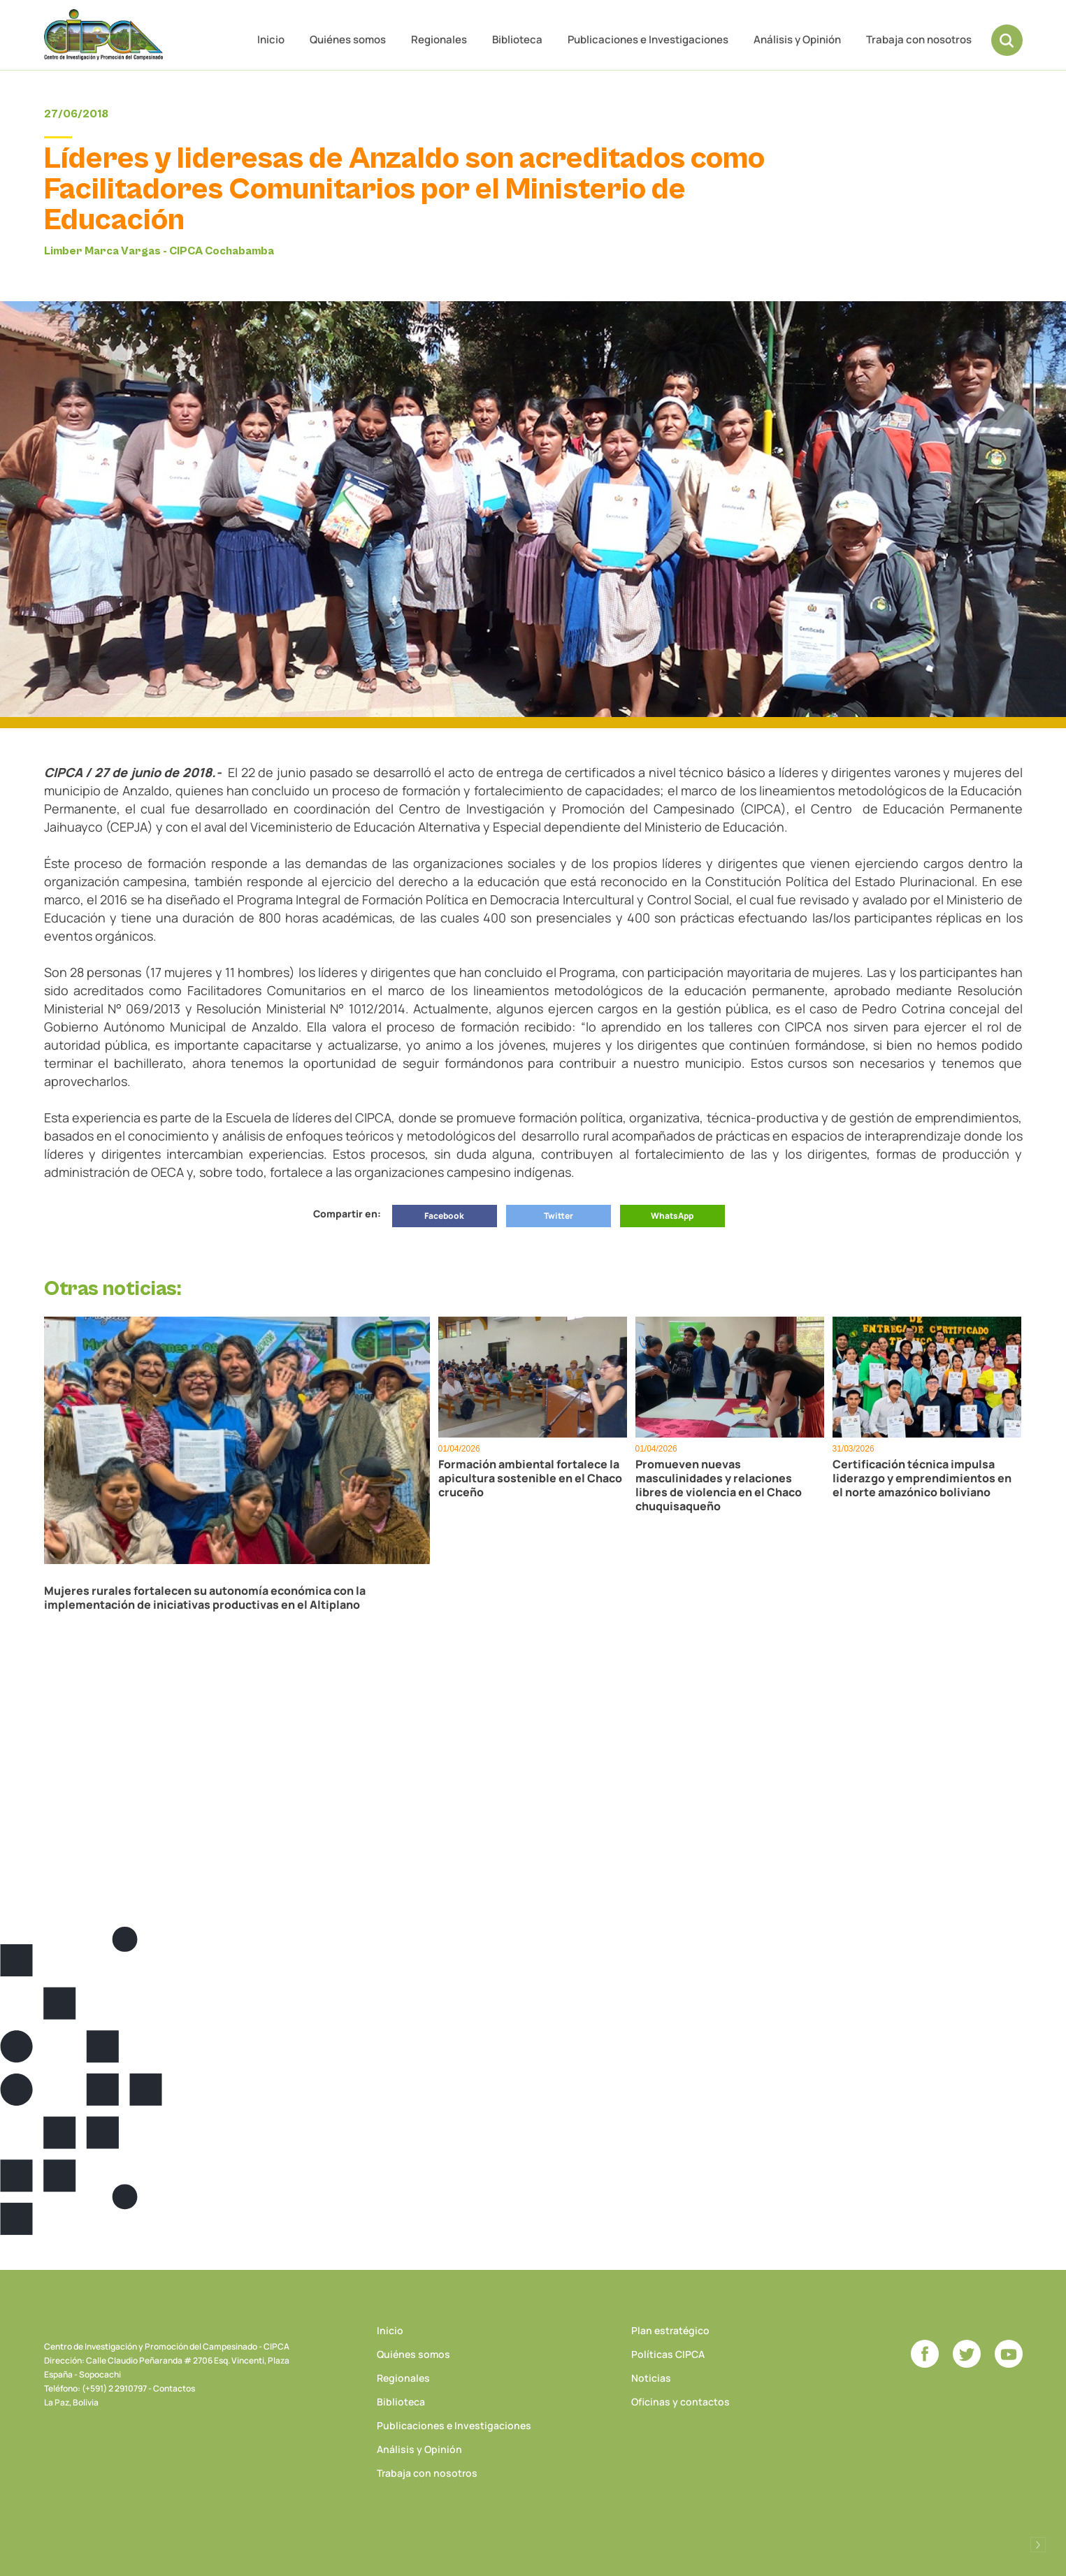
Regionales (439, 39)
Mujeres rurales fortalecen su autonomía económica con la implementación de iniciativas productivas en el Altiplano (205, 1598)
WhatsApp (672, 1216)
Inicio (270, 39)
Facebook (444, 1216)
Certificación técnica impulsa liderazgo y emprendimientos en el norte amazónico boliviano (922, 1478)
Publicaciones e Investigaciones (648, 39)
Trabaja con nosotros (919, 39)
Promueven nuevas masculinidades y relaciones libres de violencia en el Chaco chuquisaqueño (718, 1485)
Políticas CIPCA (668, 2354)
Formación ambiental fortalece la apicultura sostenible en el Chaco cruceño (530, 1478)
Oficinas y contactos (680, 2401)
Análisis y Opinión (797, 39)
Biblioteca (517, 39)
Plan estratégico (670, 2330)
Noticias (651, 2378)
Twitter (558, 1216)
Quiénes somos (348, 39)
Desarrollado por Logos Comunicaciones (1038, 2544)
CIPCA (103, 34)
